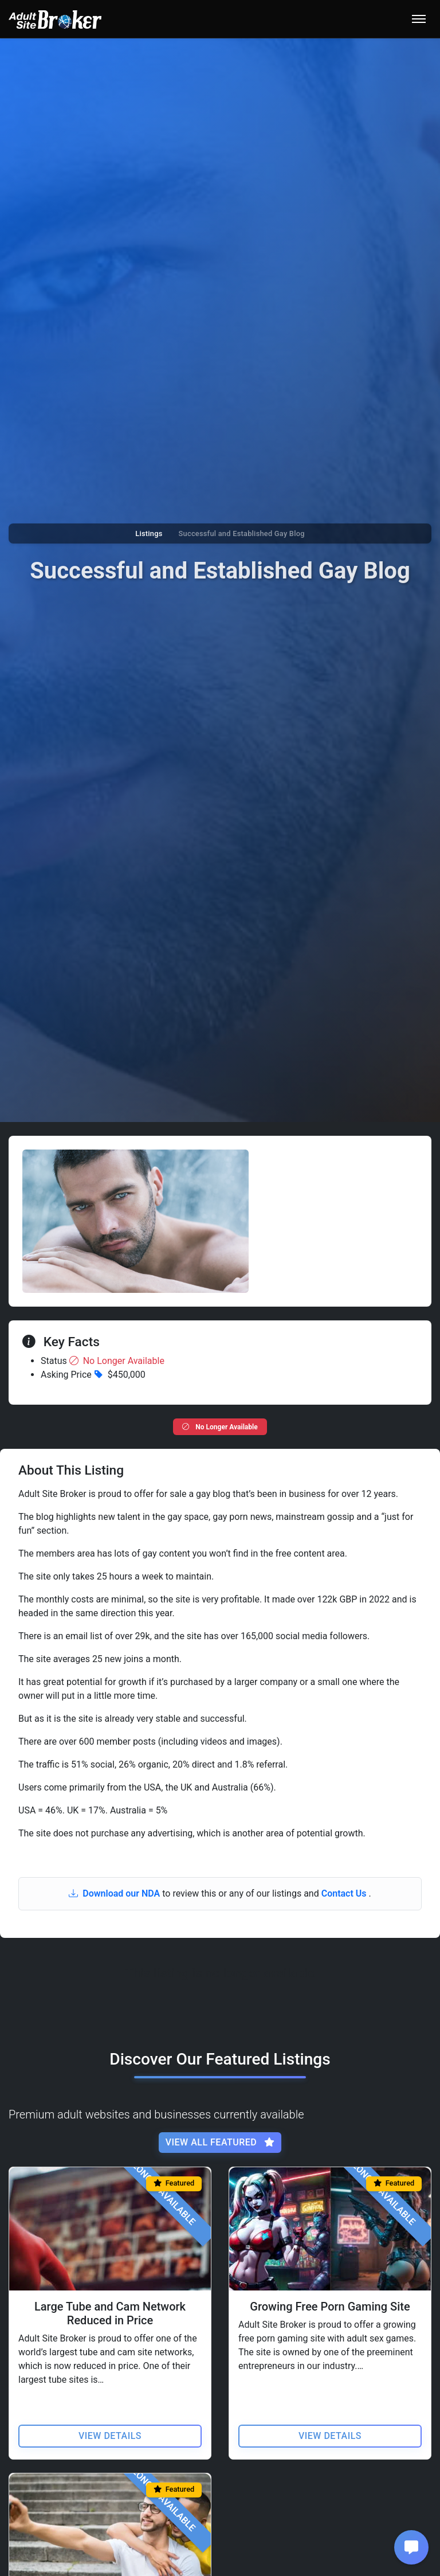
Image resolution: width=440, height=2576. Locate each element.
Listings (148, 533)
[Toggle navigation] (418, 19)
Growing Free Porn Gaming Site (330, 2306)
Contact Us (345, 1893)
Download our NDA (115, 1893)
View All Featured (220, 2142)
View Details (110, 2435)
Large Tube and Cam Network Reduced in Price (110, 2313)
